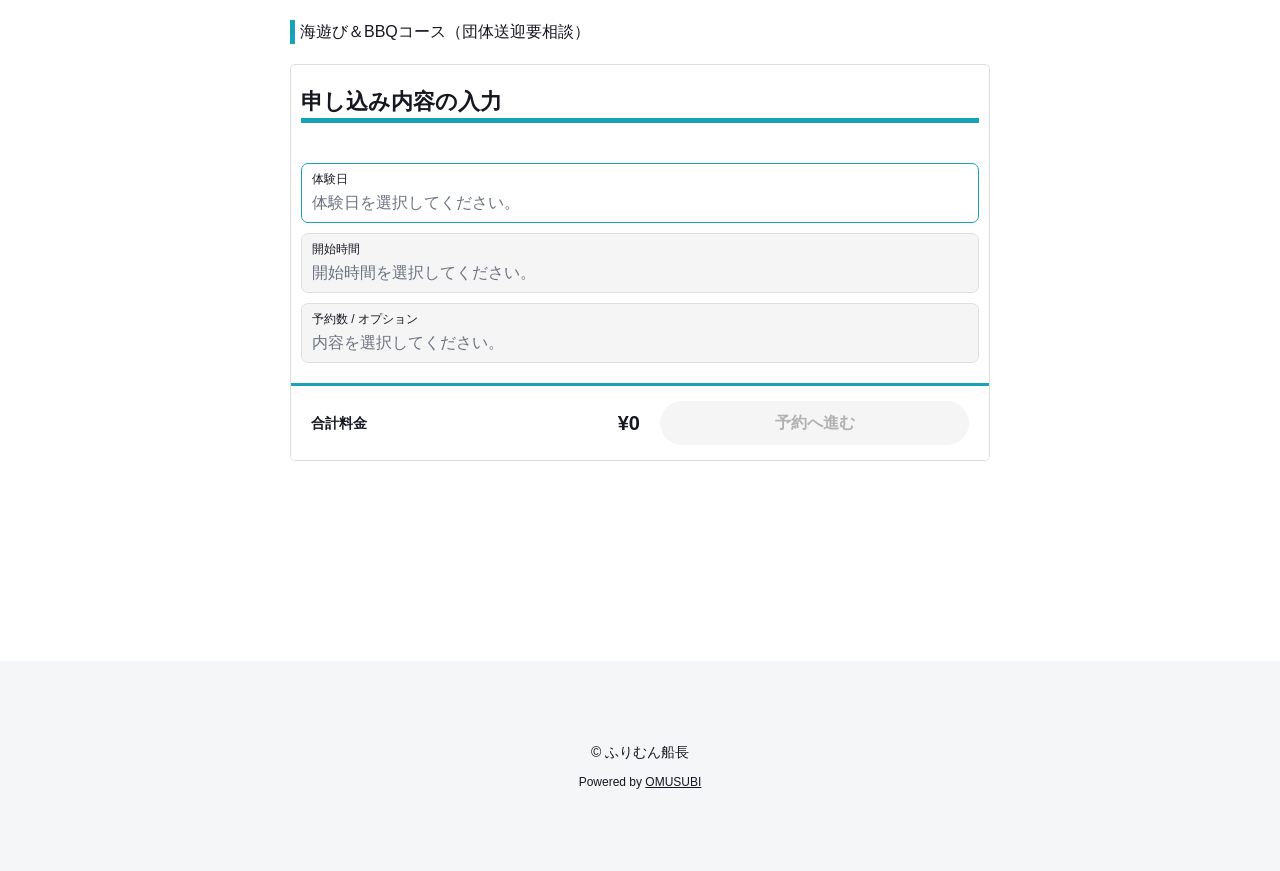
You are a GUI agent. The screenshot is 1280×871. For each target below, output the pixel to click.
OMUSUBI (673, 782)
